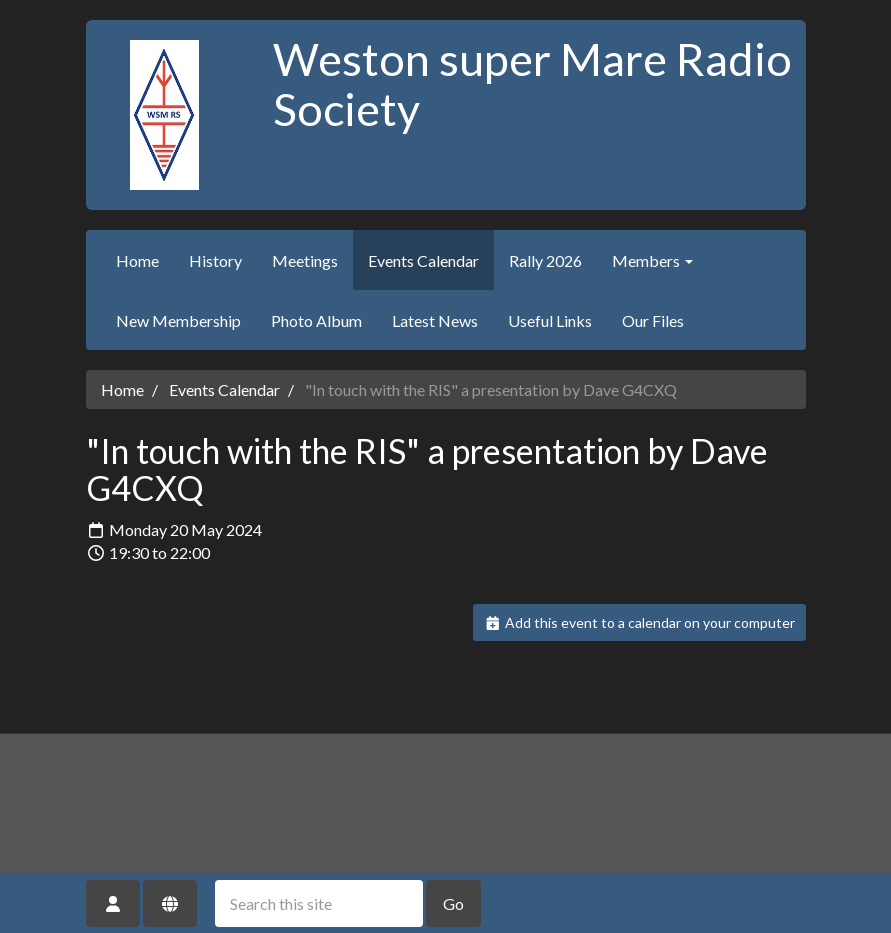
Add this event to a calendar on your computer (639, 622)
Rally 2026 (545, 260)
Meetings (305, 260)
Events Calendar (423, 260)
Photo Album (316, 320)
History (215, 260)
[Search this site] (319, 903)
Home (137, 260)
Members (652, 260)
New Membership (178, 320)
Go (453, 903)
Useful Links (550, 320)
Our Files (653, 320)
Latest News (435, 320)
